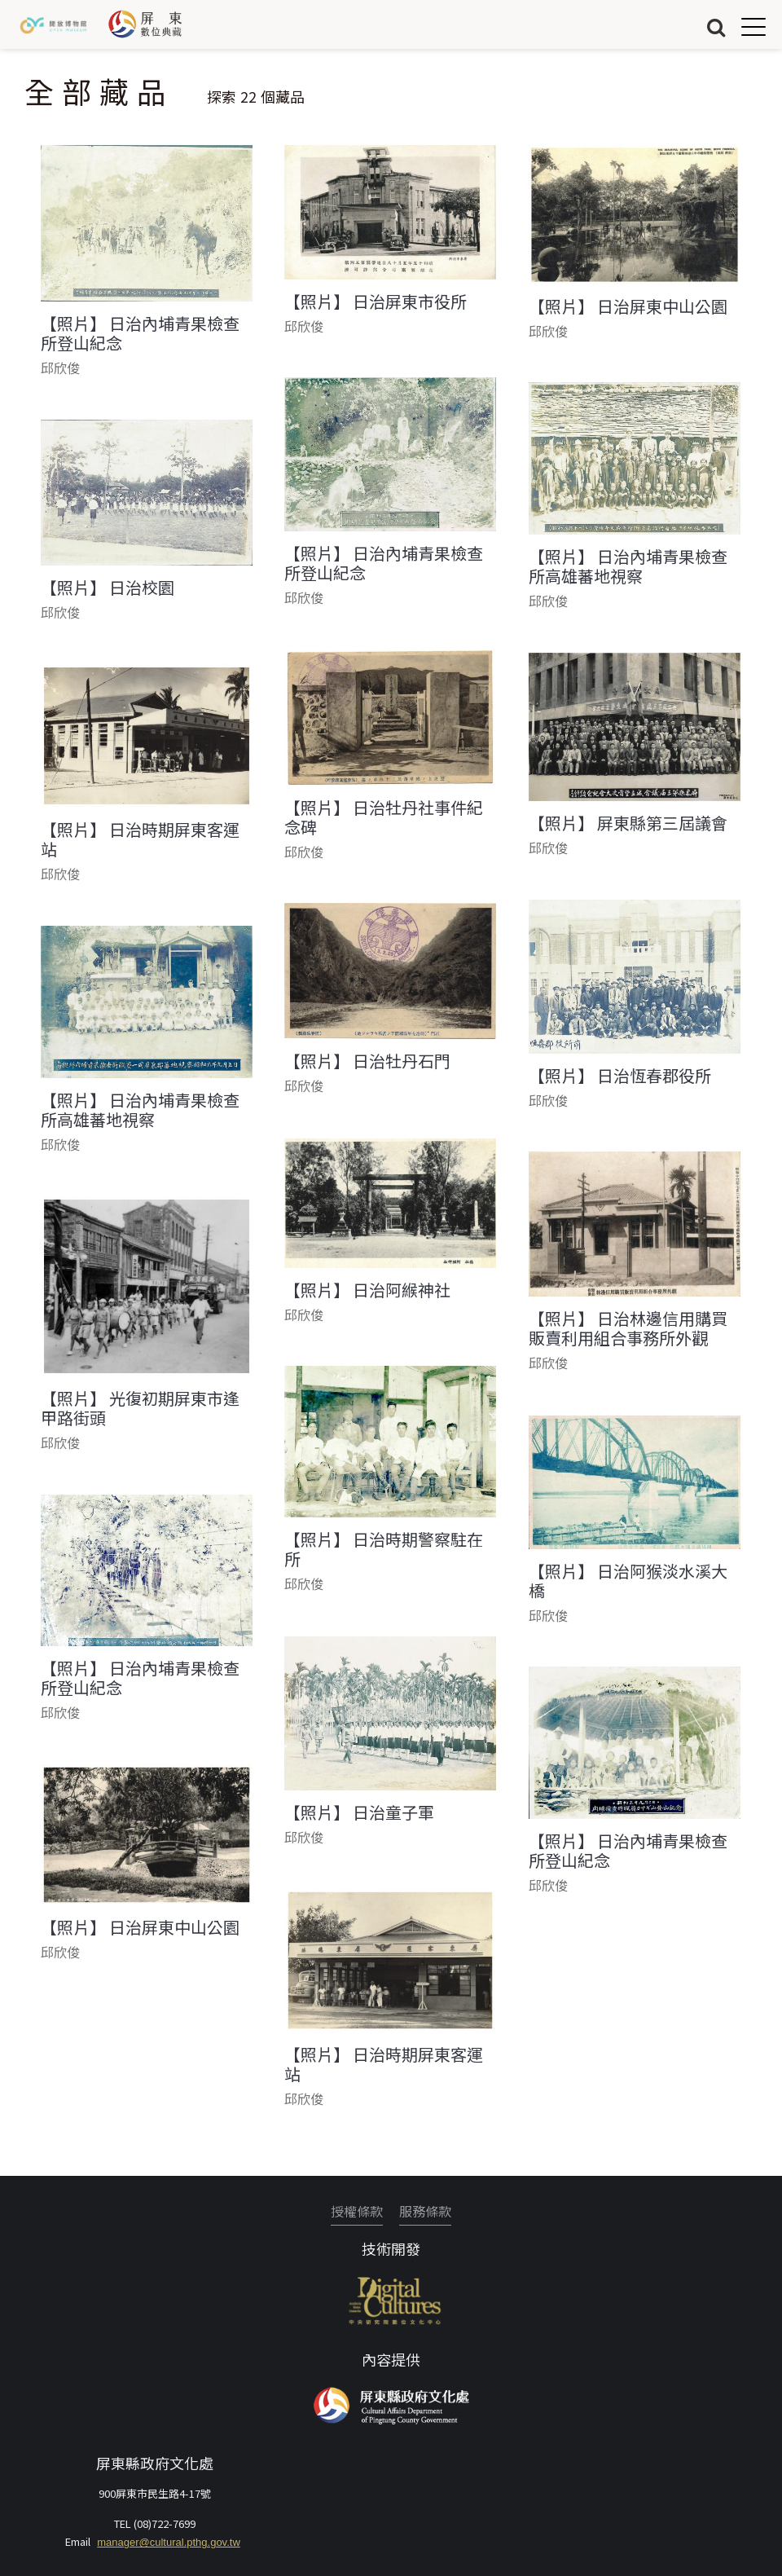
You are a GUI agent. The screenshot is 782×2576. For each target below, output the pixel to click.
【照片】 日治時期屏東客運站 (140, 839)
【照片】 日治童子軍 (359, 1812)
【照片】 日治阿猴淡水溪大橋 (628, 1581)
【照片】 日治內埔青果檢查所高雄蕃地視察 (628, 566)
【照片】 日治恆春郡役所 (620, 1075)
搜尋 (716, 26)
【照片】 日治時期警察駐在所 (383, 1549)
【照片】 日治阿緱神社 (367, 1290)
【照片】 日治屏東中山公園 (628, 306)
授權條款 (357, 2211)
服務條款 (425, 2211)
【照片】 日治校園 (107, 587)
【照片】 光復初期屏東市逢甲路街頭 (140, 1408)
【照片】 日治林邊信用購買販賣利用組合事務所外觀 (628, 1328)
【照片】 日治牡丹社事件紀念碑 (383, 817)
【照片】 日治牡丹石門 (367, 1061)
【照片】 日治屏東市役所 (375, 301)
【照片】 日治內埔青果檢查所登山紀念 (140, 333)
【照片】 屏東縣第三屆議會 (628, 823)
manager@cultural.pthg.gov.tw (168, 2542)
